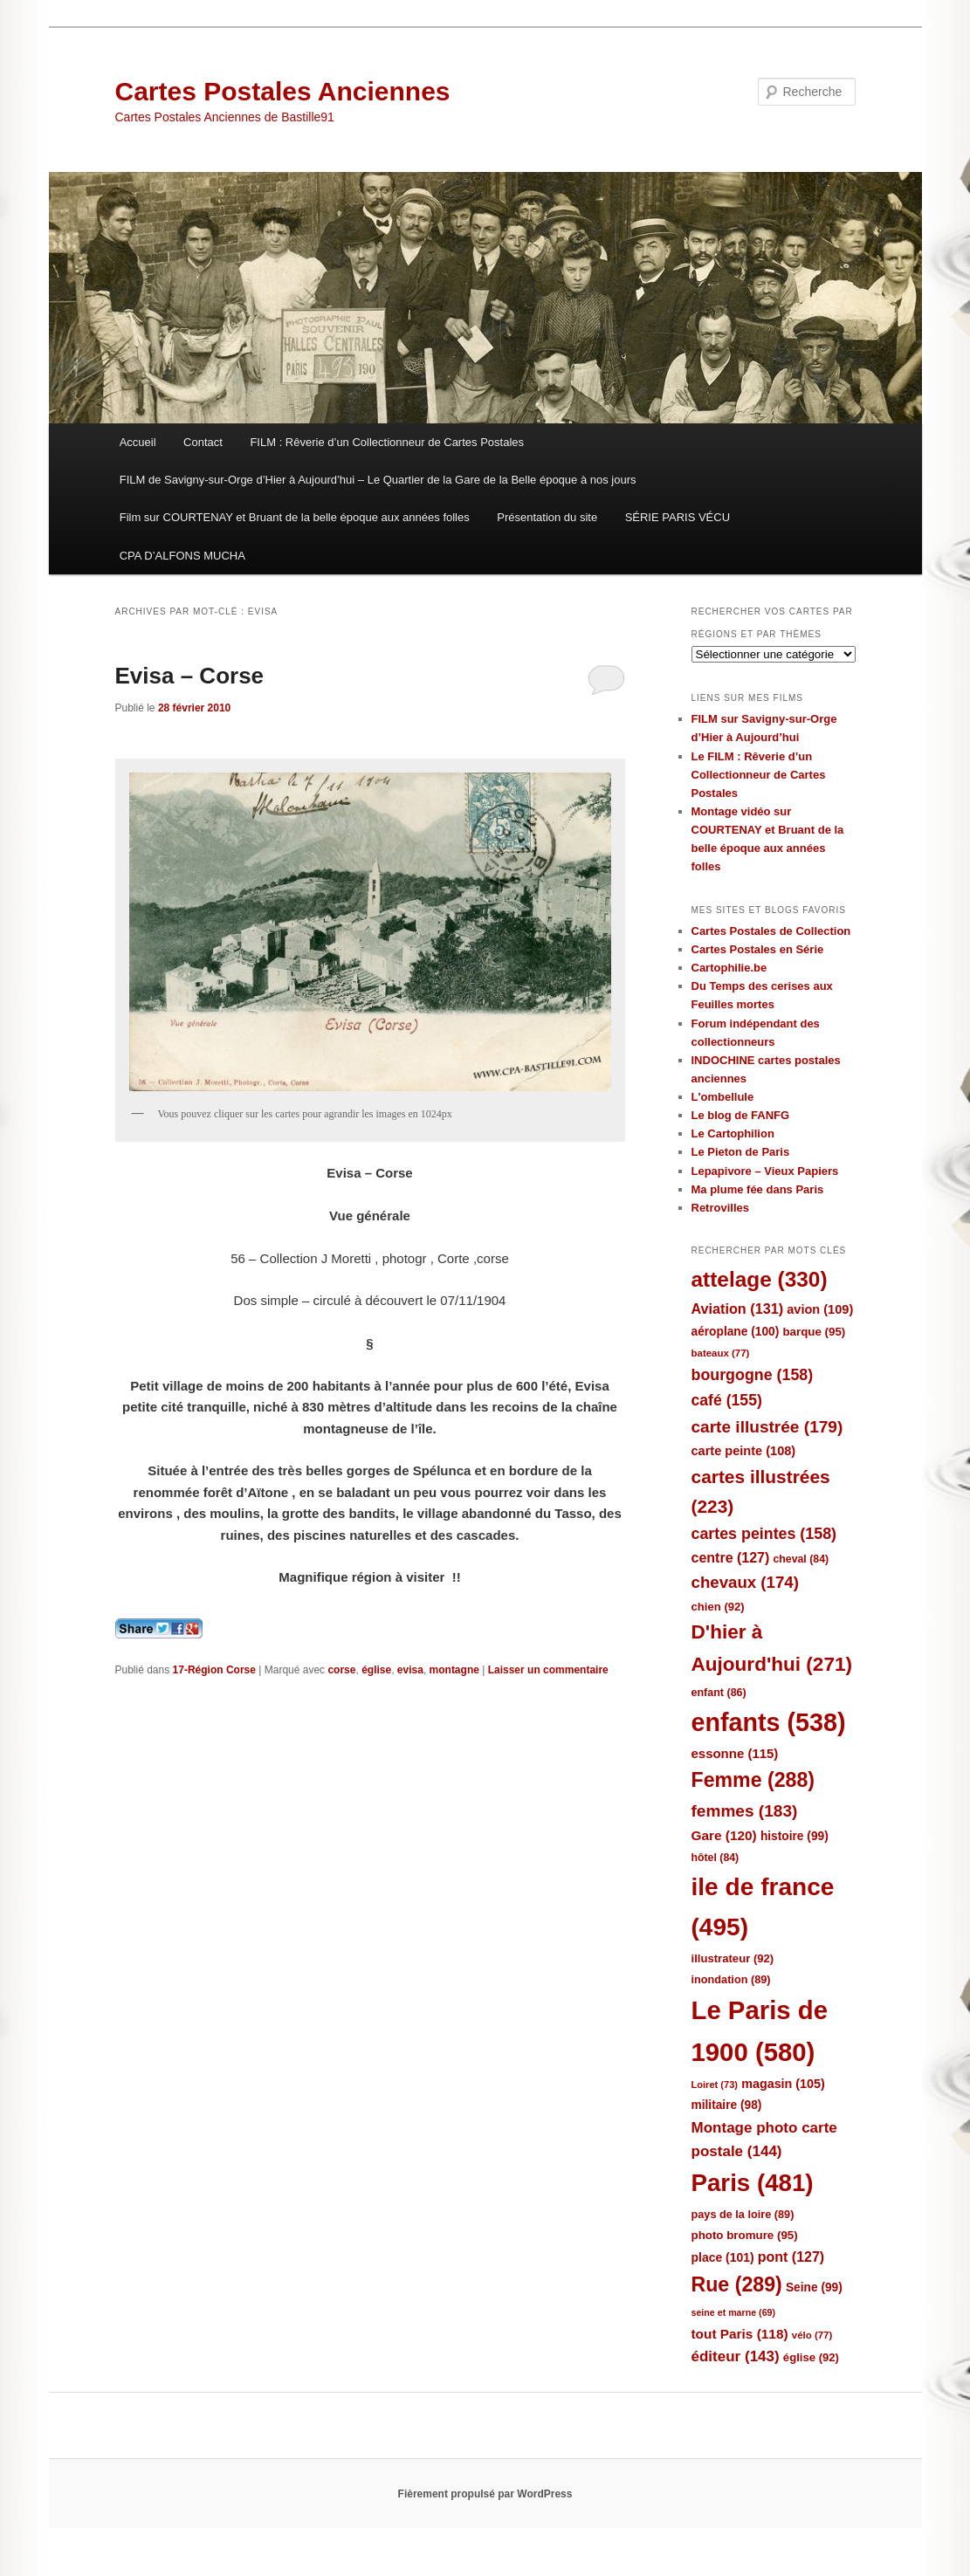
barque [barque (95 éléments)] (813, 1331)
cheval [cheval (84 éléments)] (801, 1559)
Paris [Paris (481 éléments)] (752, 2182)
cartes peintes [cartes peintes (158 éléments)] (763, 1533)
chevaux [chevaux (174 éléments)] (745, 1582)
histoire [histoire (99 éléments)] (794, 1836)
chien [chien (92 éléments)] (718, 1606)
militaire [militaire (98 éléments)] (726, 2105)
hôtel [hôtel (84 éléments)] (715, 1857)
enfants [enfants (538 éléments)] (768, 1722)
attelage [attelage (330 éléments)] (759, 1279)
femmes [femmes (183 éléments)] (744, 1811)
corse (341, 1670)
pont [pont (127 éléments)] (791, 2257)
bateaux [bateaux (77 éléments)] (720, 1353)
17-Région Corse (214, 1670)
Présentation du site (547, 517)
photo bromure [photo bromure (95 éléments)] (744, 2235)
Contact (203, 442)
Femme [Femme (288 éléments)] (753, 1780)
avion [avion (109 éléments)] (820, 1309)
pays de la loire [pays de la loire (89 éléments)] (743, 2214)
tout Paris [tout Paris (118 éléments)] (739, 2333)
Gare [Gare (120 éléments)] (724, 1835)
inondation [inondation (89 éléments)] (731, 1979)
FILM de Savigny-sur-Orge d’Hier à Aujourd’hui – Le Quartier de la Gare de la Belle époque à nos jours (378, 479)
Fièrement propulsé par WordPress (485, 2494)
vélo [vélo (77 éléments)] (812, 2335)
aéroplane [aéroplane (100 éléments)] (735, 1331)
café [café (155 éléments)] (726, 1400)
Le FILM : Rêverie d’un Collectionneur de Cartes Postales (758, 775)
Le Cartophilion (732, 1133)
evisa (410, 1670)
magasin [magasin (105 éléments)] (783, 2084)
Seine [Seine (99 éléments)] (814, 2287)
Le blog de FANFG (740, 1115)
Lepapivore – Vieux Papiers (765, 1171)
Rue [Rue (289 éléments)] (736, 2284)
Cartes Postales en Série (757, 949)
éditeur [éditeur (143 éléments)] (735, 2356)
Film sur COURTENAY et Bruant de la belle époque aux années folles (295, 517)
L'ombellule (722, 1096)
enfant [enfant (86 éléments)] (718, 1692)
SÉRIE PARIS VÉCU (677, 517)
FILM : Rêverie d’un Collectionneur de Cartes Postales (387, 442)
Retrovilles (720, 1207)
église (376, 1670)
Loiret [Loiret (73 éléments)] (714, 2084)
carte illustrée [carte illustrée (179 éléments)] (767, 1427)
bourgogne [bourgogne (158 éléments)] (752, 1375)
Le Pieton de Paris (740, 1151)
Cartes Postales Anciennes (283, 91)
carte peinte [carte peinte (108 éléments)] (743, 1451)
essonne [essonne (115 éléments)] (735, 1753)
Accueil (138, 442)
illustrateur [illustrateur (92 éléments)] (732, 1958)
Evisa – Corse (190, 676)
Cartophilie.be (729, 967)
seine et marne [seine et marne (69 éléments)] (733, 2312)
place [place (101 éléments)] (722, 2257)
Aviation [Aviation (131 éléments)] (737, 1308)
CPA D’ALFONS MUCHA (182, 555)
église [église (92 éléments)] (811, 2357)
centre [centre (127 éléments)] (730, 1557)
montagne (454, 1670)
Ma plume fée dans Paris (757, 1189)
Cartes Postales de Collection (771, 931)
